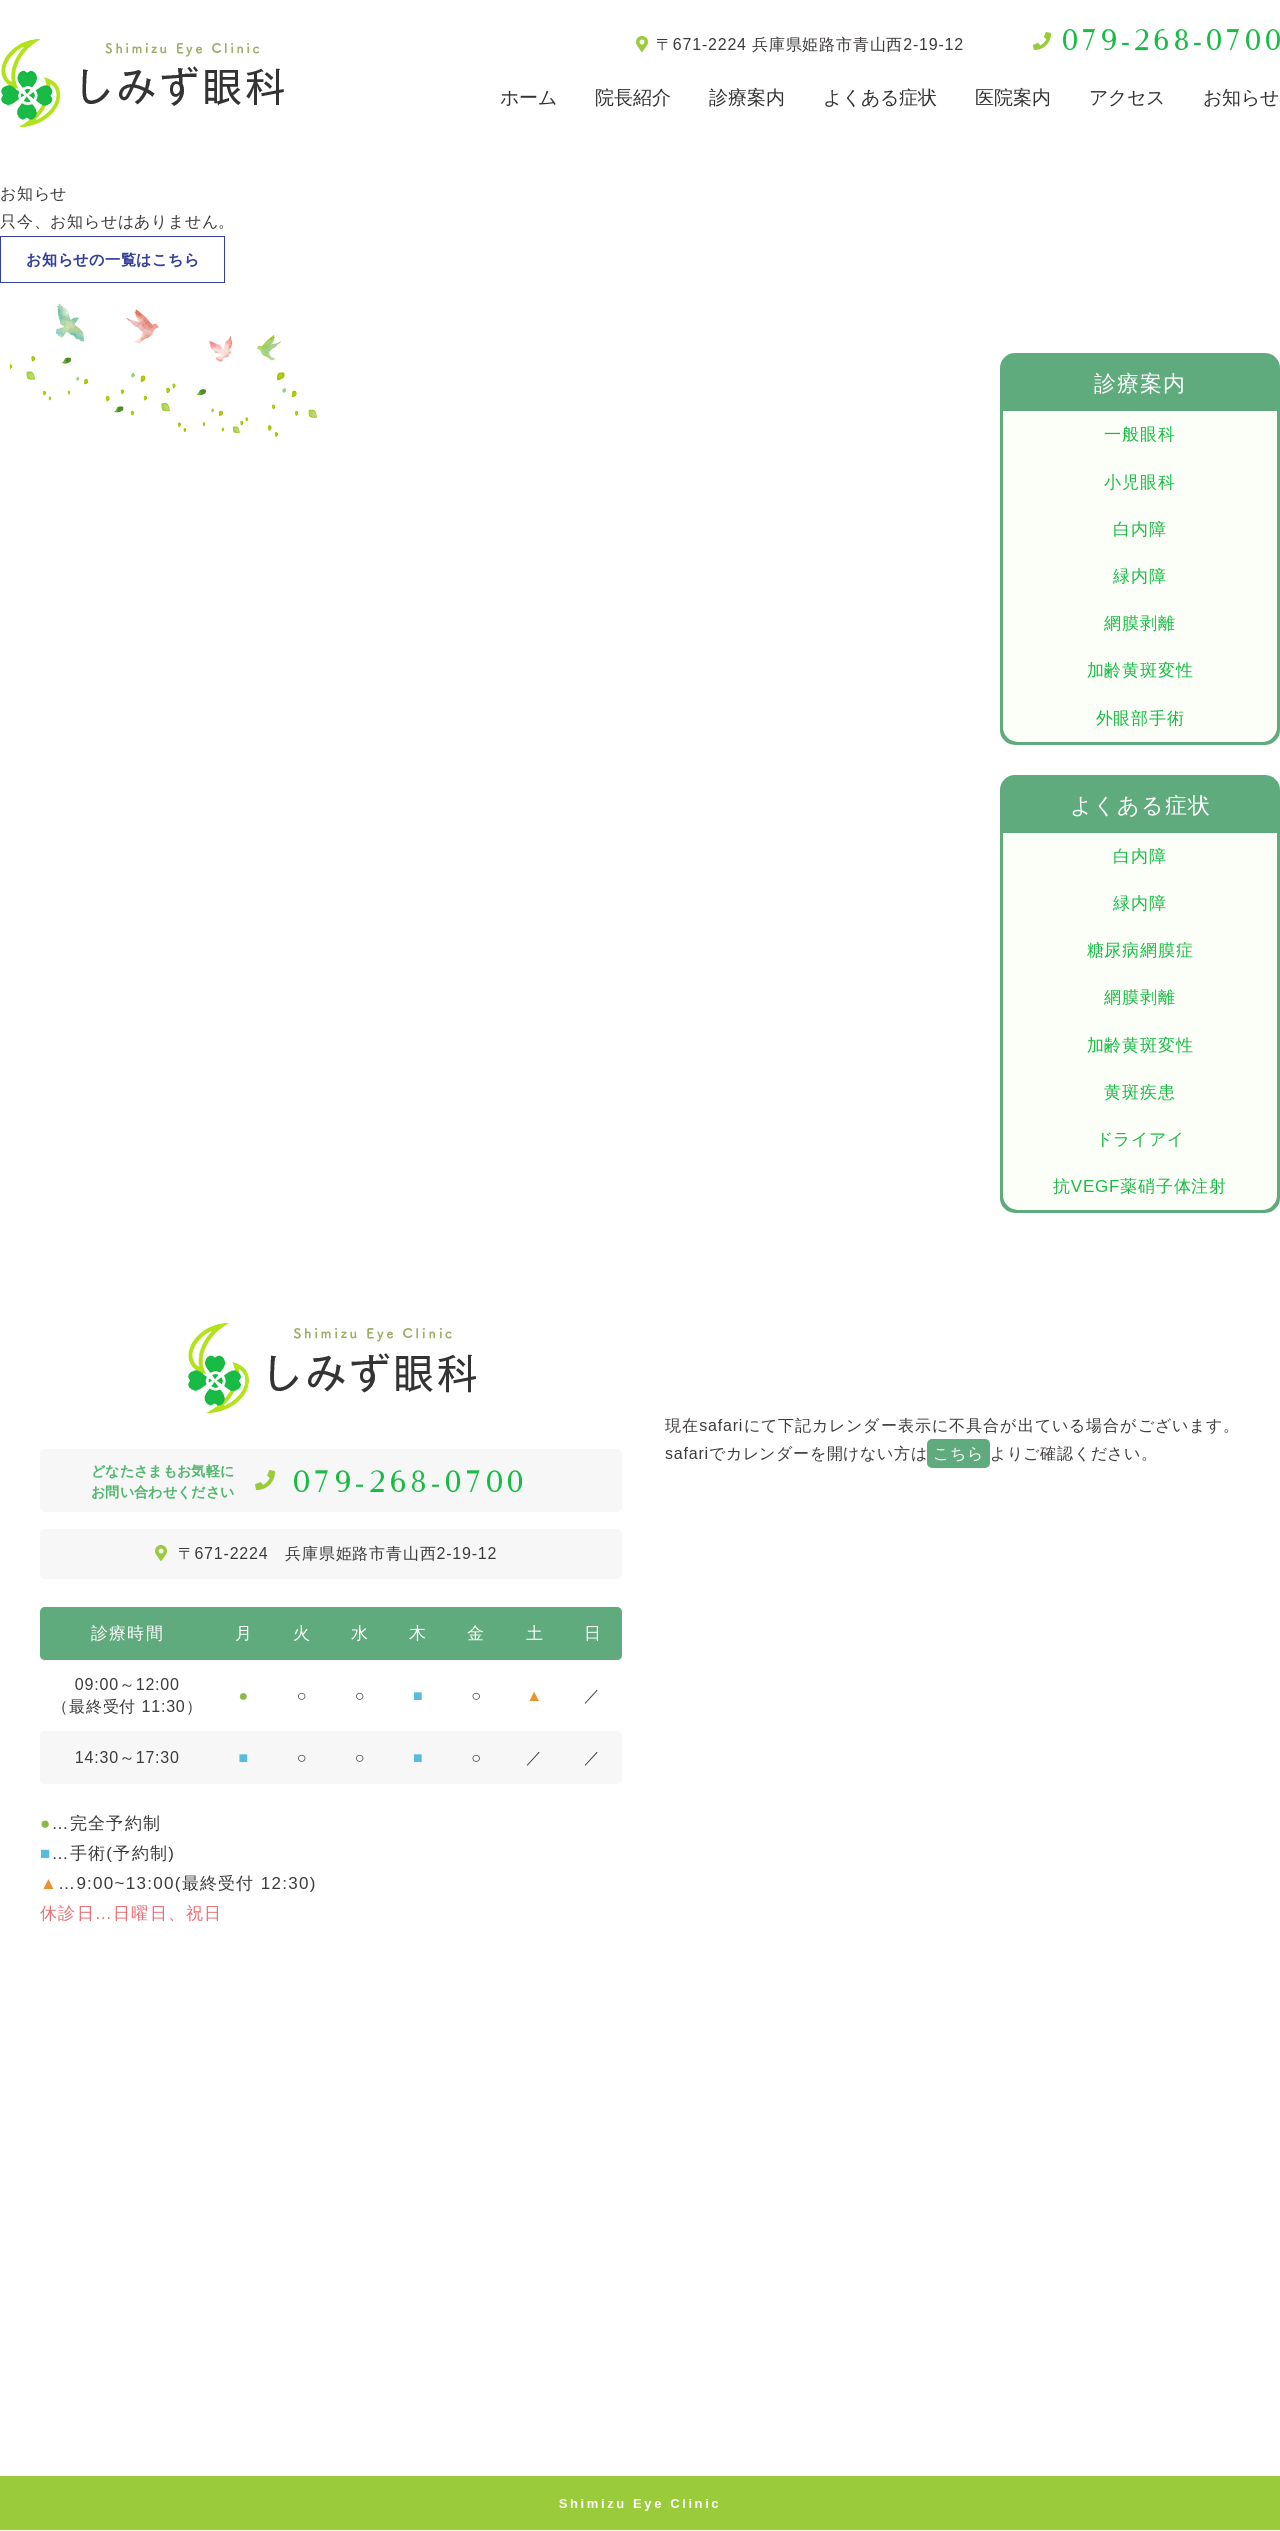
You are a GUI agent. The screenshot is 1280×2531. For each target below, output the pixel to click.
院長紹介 (633, 97)
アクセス (1127, 97)
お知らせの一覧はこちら (118, 259)
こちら (958, 1454)
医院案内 (1013, 97)
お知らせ (1241, 97)
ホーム (528, 97)
